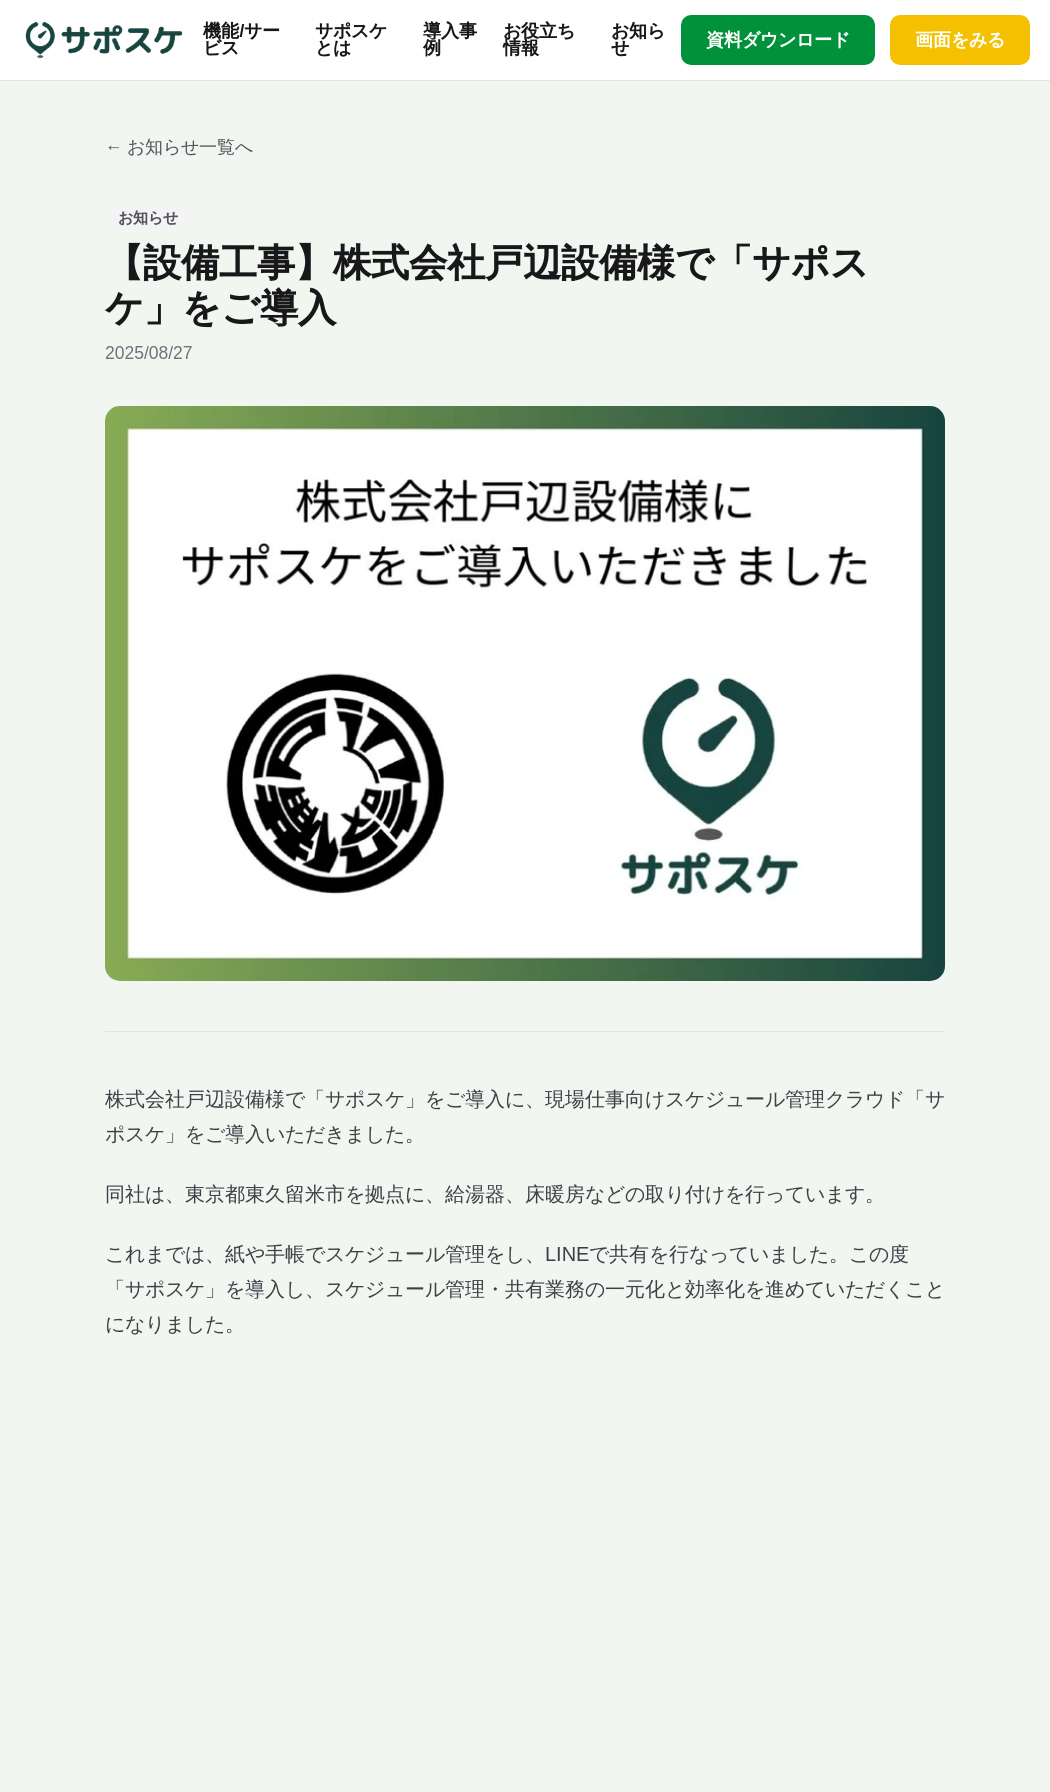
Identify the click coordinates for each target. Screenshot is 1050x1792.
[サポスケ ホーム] (104, 40)
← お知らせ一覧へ (179, 147)
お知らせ (638, 40)
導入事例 (450, 40)
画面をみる (960, 40)
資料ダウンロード (778, 40)
